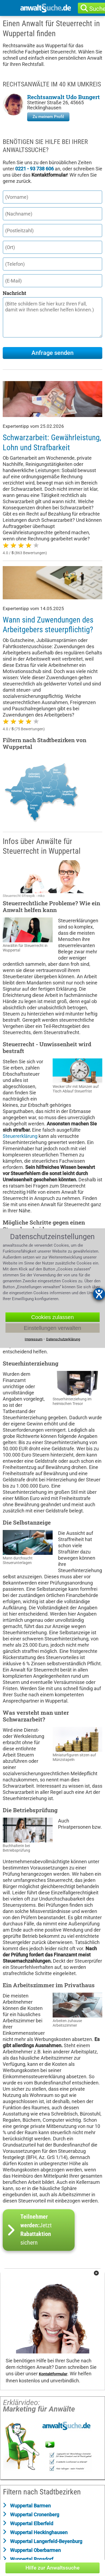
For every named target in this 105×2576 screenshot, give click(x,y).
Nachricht (14, 293)
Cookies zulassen (52, 1317)
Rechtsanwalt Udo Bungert (63, 97)
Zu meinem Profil (48, 116)
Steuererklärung (20, 1136)
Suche (99, 8)
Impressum (33, 1339)
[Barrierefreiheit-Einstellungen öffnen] (99, 1294)
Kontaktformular (53, 2374)
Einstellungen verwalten (52, 1328)
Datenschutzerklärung (63, 1339)
